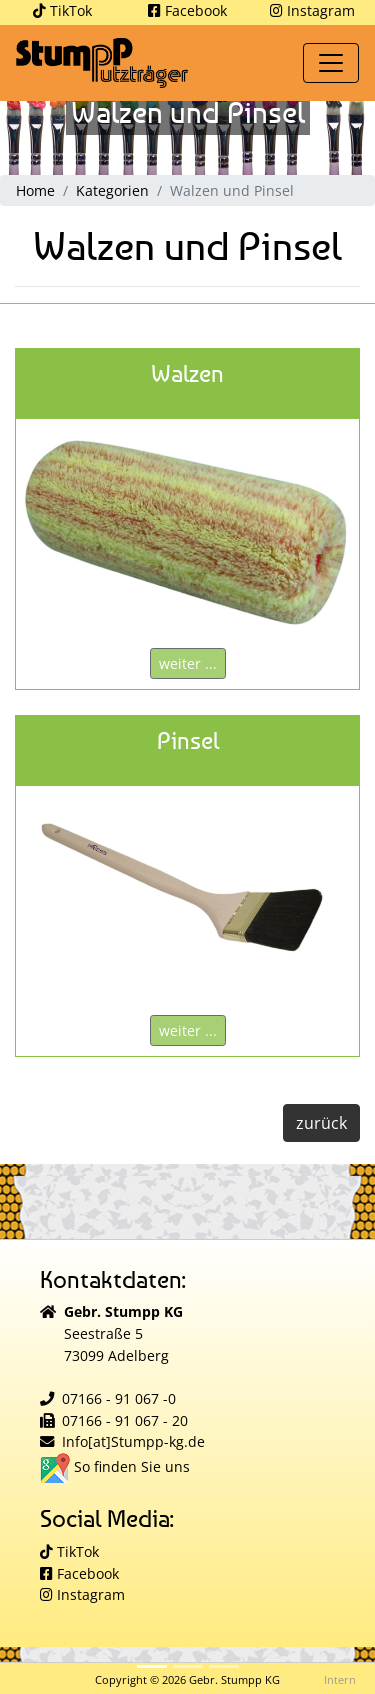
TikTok (62, 10)
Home (35, 190)
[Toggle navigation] (331, 63)
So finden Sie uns (115, 1466)
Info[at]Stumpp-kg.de (133, 1441)
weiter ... (188, 663)
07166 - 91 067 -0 (119, 1398)
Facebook (187, 10)
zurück (321, 1123)
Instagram (312, 10)
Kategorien (112, 190)
